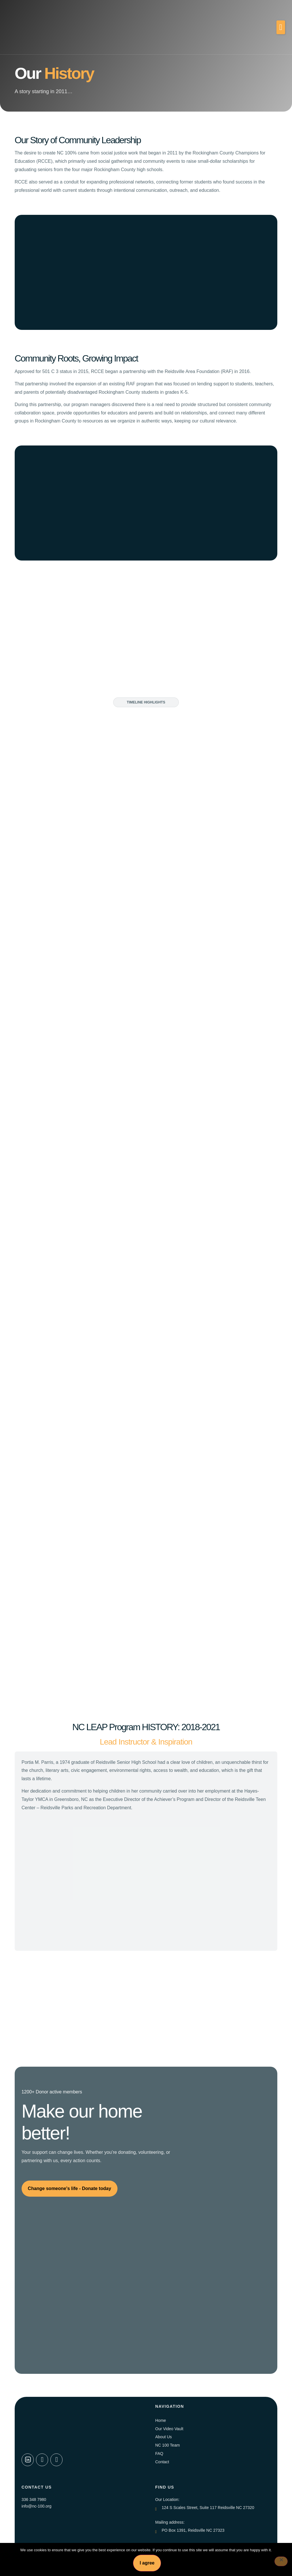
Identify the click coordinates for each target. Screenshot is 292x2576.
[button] (280, 27)
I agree (147, 2563)
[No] (280, 2562)
